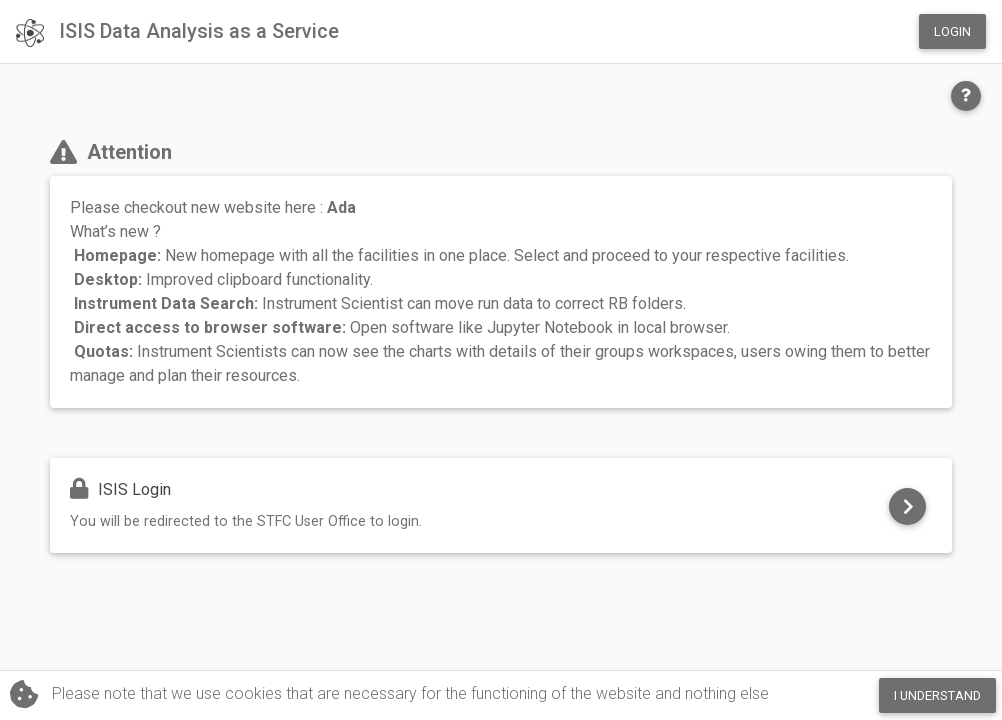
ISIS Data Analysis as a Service (177, 33)
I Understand (937, 695)
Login (952, 31)
